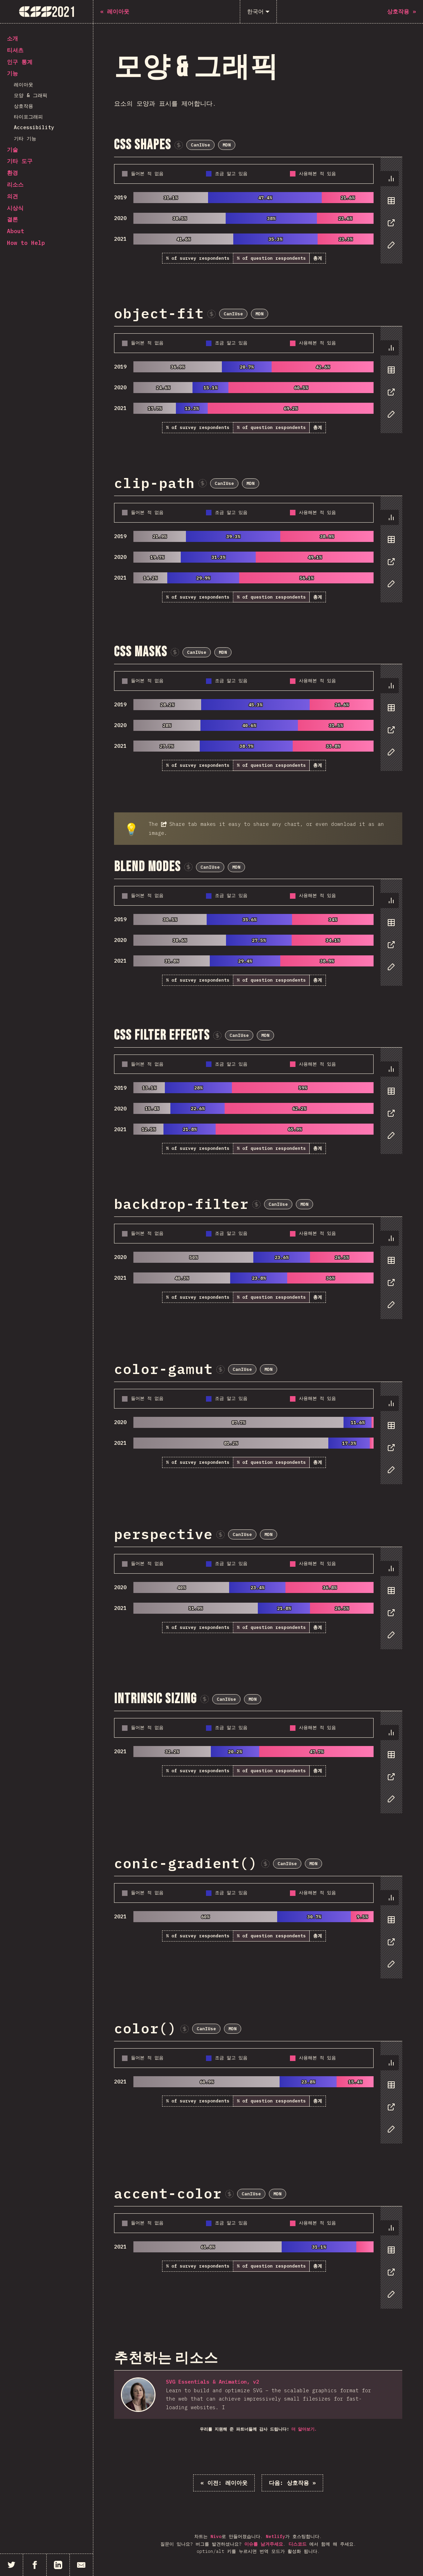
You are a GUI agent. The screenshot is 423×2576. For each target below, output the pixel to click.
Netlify (275, 2536)
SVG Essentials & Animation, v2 (212, 2381)
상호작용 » (292, 2482)
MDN (227, 145)
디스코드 (298, 2544)
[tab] (389, 178)
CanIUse (200, 145)
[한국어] (258, 11)
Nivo (216, 2536)
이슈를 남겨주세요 (263, 2544)
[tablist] (389, 215)
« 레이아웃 (223, 2482)
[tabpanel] (258, 210)
